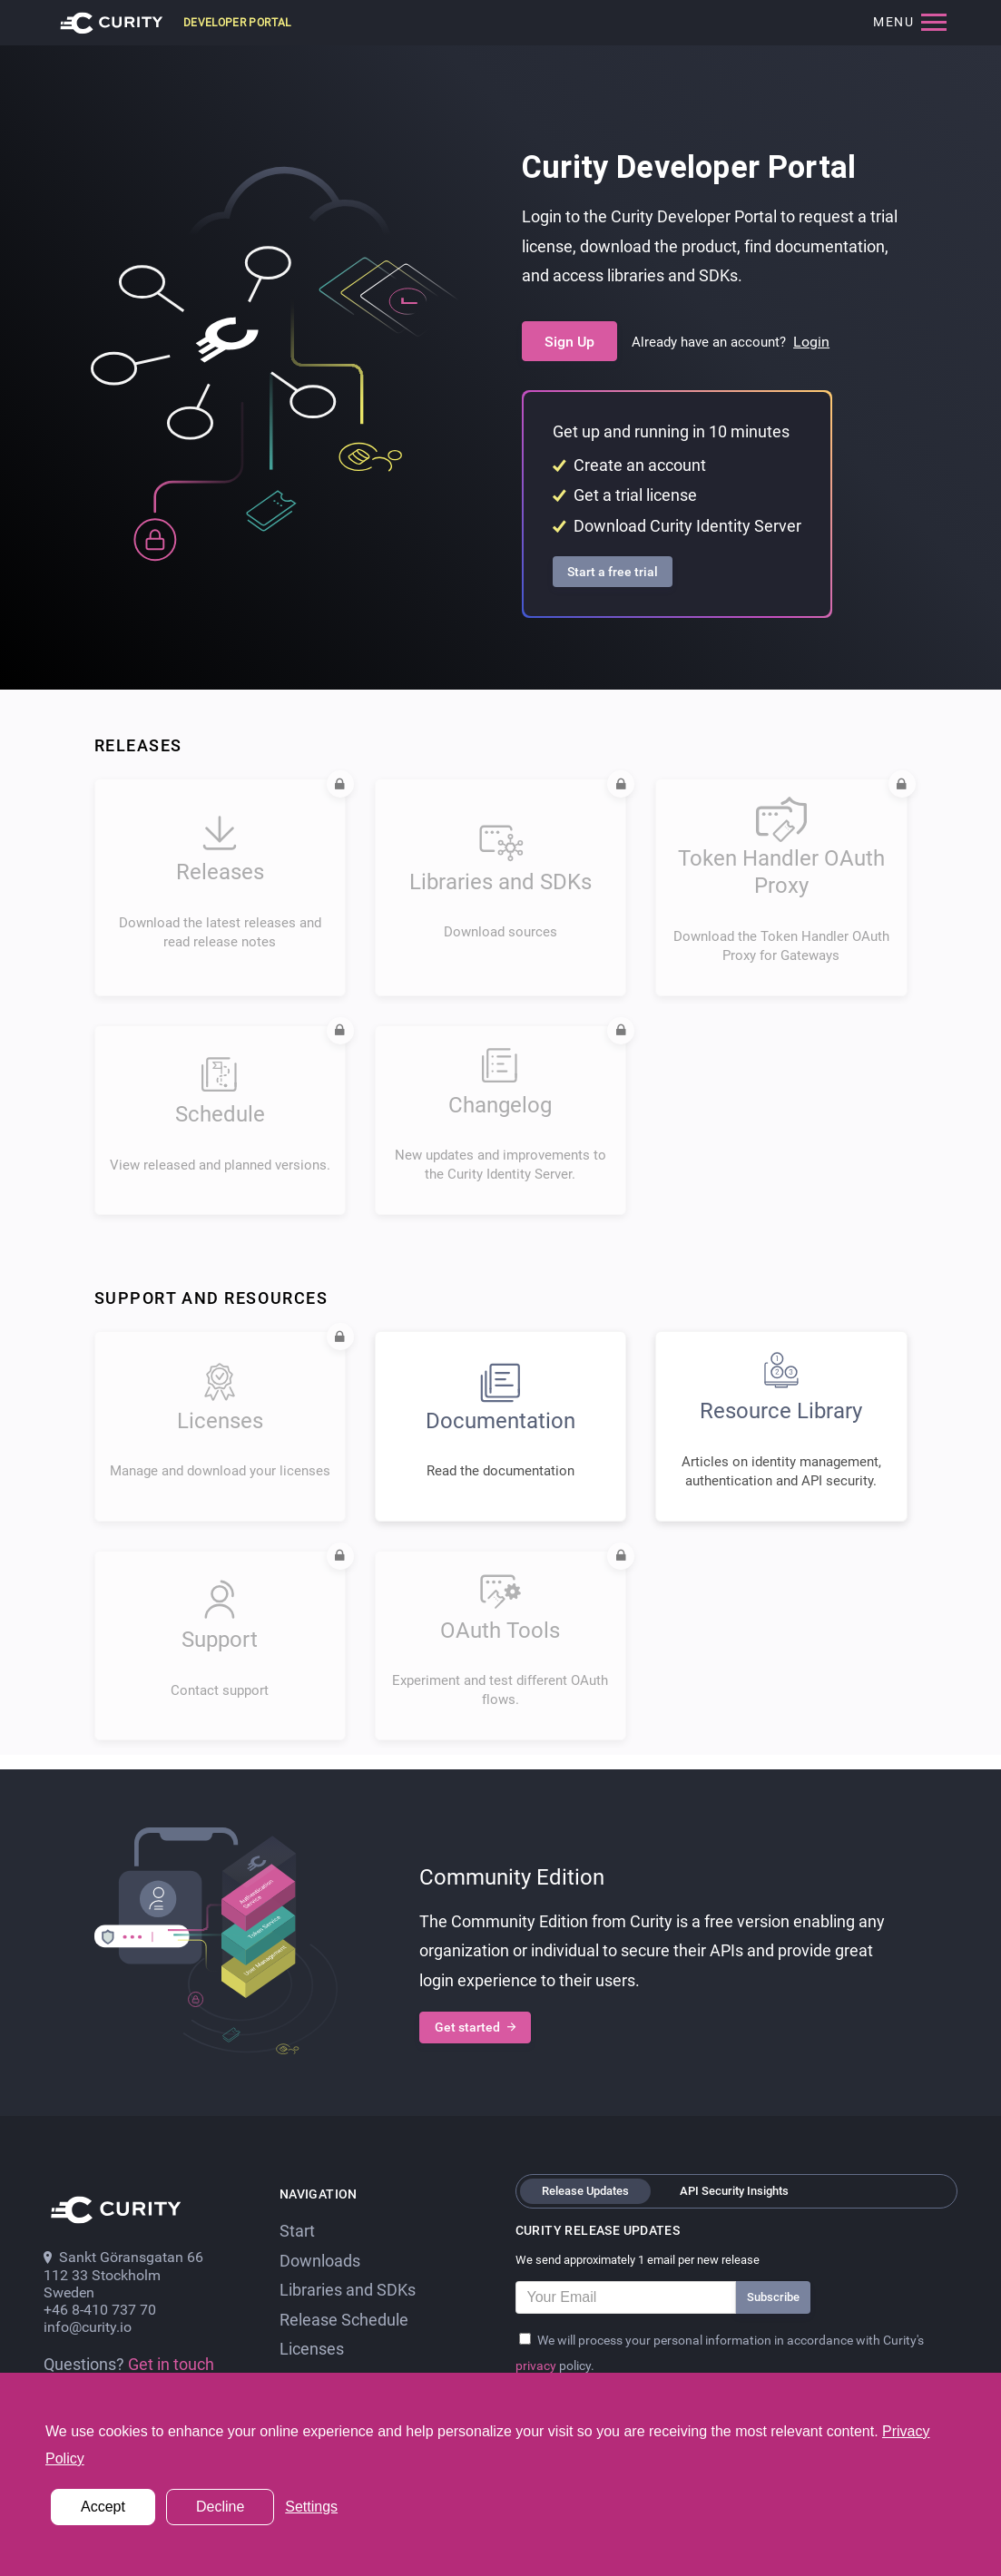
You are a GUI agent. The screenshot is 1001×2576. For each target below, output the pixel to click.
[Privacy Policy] (525, 2339)
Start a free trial (612, 571)
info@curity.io (88, 2327)
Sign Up (569, 341)
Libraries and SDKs (348, 2290)
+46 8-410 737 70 (100, 2309)
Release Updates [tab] (585, 2191)
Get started (475, 2028)
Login (811, 341)
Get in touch (171, 2365)
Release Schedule (344, 2320)
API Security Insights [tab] (734, 2191)
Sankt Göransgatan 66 (123, 2257)
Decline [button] (220, 2506)
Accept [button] (103, 2506)
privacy (537, 2365)
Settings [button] (311, 2506)
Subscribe (773, 2297)
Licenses (312, 2349)
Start (297, 2231)
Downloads (320, 2261)
